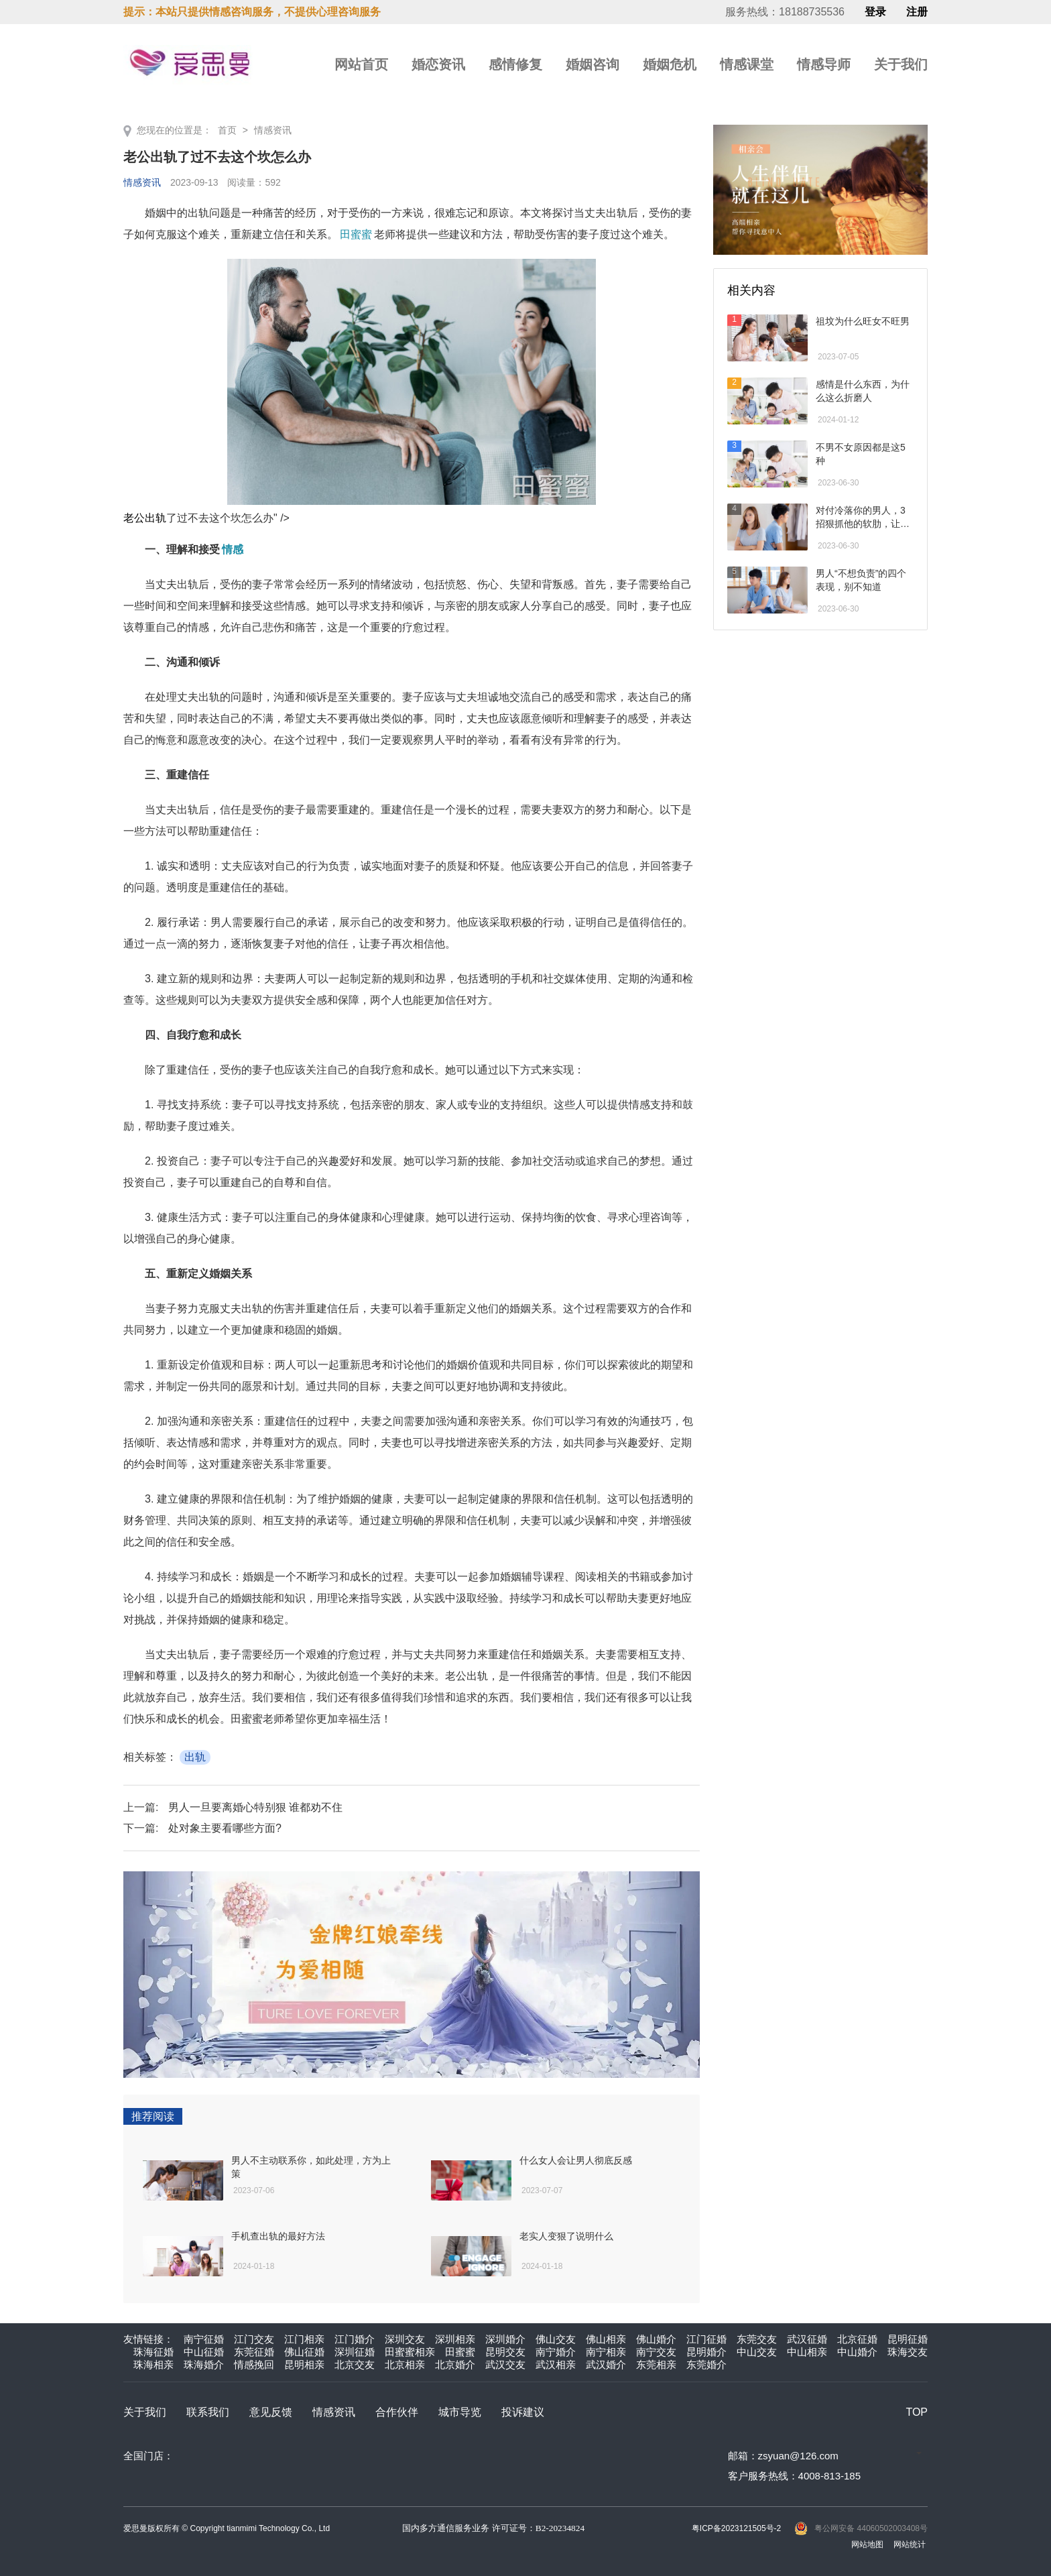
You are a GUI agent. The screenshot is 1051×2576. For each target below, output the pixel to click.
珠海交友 (907, 2351)
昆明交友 (505, 2351)
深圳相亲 (455, 2339)
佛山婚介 (656, 2339)
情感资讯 (273, 130)
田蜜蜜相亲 (410, 2351)
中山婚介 (857, 2351)
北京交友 (354, 2364)
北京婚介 (455, 2364)
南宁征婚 (204, 2339)
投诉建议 (522, 2412)
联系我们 (207, 2412)
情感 (232, 549)
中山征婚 (204, 2351)
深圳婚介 (505, 2339)
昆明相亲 (304, 2364)
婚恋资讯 (438, 64)
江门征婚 (706, 2339)
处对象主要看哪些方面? (225, 1828)
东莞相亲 (656, 2364)
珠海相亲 (153, 2364)
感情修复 (515, 64)
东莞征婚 (254, 2351)
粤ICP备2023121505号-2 (736, 2528)
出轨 (195, 1757)
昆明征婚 (907, 2339)
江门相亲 (304, 2339)
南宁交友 (656, 2351)
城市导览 (459, 2412)
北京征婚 (857, 2339)
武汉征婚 (807, 2339)
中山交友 (757, 2351)
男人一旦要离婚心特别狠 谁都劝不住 (255, 1807)
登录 (875, 12)
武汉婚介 (606, 2364)
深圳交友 (405, 2339)
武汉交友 (505, 2364)
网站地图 (867, 2544)
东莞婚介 (706, 2364)
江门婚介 (354, 2339)
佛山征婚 (304, 2351)
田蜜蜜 (356, 234)
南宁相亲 (606, 2351)
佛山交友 (556, 2339)
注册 (917, 12)
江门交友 (254, 2339)
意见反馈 (270, 2412)
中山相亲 (807, 2351)
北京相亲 (405, 2364)
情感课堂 (747, 64)
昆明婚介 (706, 2351)
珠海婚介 (204, 2364)
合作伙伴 (396, 2412)
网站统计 (909, 2544)
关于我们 (901, 64)
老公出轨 (359, 391)
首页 (227, 130)
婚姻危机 (669, 64)
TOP (917, 2412)
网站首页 (361, 64)
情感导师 (824, 64)
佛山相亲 (606, 2339)
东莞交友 (757, 2339)
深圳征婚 (354, 2351)
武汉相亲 (556, 2364)
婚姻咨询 (592, 64)
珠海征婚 (153, 2351)
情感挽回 (254, 2364)
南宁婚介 (556, 2351)
